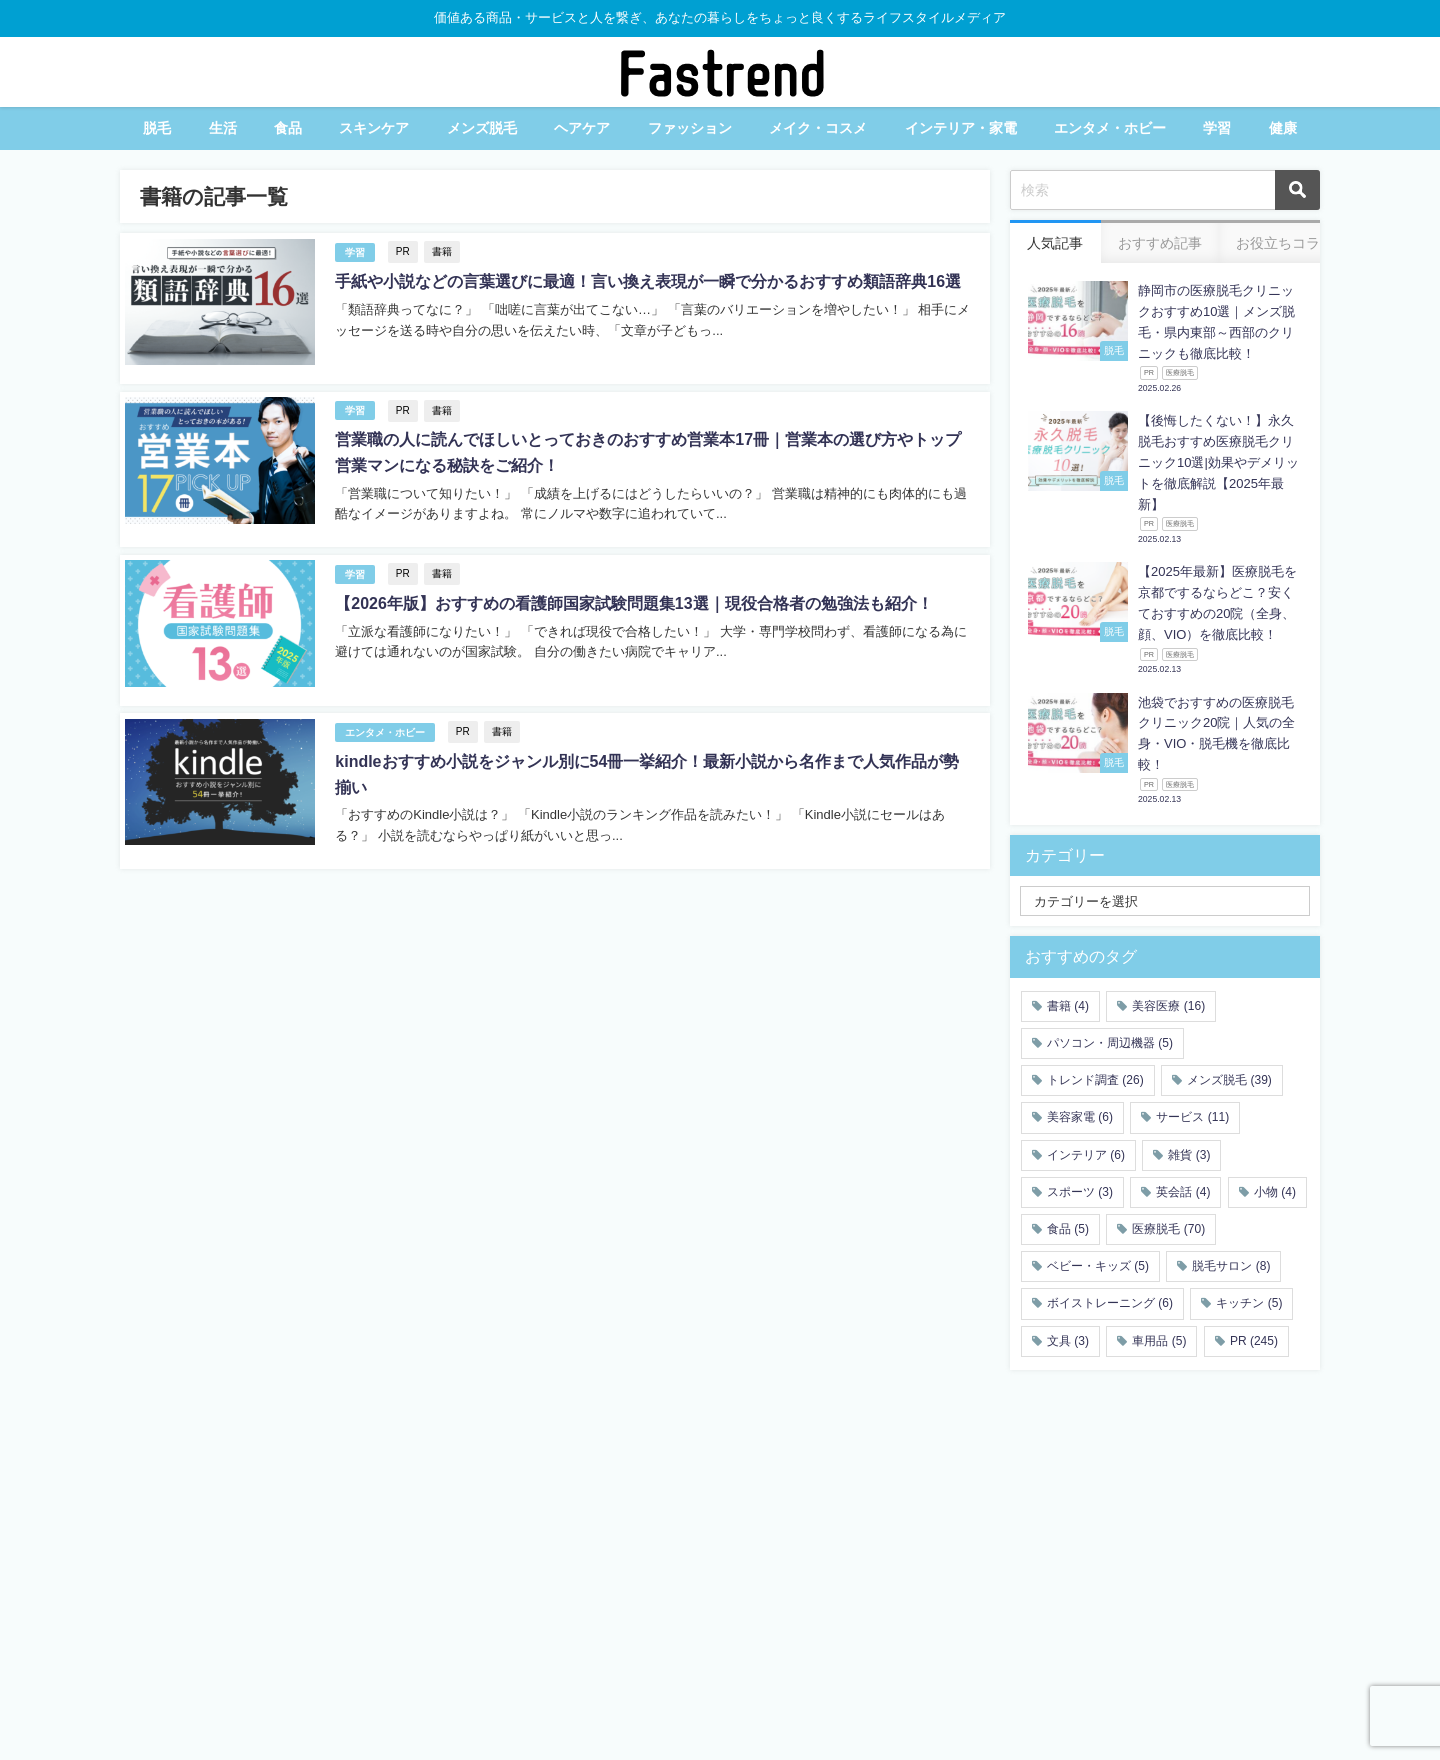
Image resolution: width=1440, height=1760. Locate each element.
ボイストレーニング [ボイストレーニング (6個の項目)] (1110, 1303)
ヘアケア (582, 128)
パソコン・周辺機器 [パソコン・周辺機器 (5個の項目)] (1110, 1043)
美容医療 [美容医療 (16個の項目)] (1168, 1006)
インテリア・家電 (961, 128)
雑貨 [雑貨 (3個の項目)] (1189, 1155)
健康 (1283, 128)
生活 (223, 128)
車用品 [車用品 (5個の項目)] (1159, 1341)
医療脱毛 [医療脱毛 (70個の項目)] (1168, 1229)
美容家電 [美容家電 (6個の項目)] (1080, 1117)
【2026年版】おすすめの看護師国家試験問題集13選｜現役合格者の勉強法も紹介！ (633, 601)
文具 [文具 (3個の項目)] (1068, 1341)
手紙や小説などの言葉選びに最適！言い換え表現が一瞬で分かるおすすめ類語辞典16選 (648, 281)
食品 (288, 128)
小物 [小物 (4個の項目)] (1275, 1192)
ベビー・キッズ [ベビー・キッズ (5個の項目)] (1098, 1266)
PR (402, 251)
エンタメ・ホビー (1110, 128)
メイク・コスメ (818, 128)
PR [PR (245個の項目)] (1254, 1341)
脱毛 (157, 128)
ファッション (690, 128)
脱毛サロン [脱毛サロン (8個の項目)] (1231, 1266)
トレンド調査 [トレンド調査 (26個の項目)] (1095, 1080)
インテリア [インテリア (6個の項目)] (1086, 1155)
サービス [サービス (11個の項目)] (1192, 1117)
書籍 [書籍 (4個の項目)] (1068, 1006)
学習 (1217, 128)
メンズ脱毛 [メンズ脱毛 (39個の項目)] (1229, 1080)
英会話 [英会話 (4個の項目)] (1183, 1192)
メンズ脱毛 (482, 128)
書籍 (441, 251)
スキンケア (374, 128)
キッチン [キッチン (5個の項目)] (1249, 1303)
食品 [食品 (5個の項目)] (1068, 1229)
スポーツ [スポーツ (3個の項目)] (1080, 1192)
